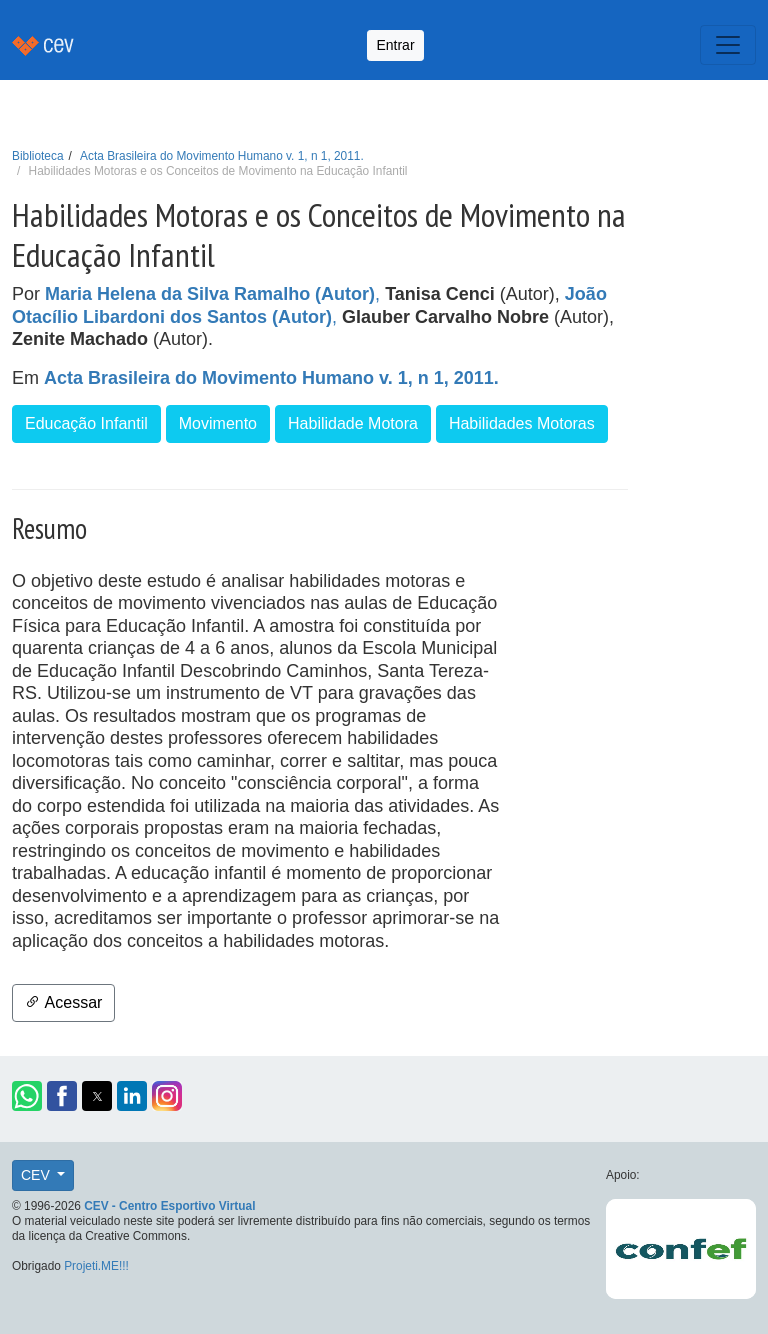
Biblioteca (38, 156)
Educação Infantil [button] (86, 423)
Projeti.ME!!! (96, 1266)
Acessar (63, 1002)
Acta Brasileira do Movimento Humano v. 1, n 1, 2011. (222, 156)
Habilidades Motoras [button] (522, 423)
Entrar (395, 45)
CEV (37, 1175)
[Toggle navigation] (728, 45)
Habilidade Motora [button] (353, 423)
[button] (27, 1096)
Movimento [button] (218, 423)
